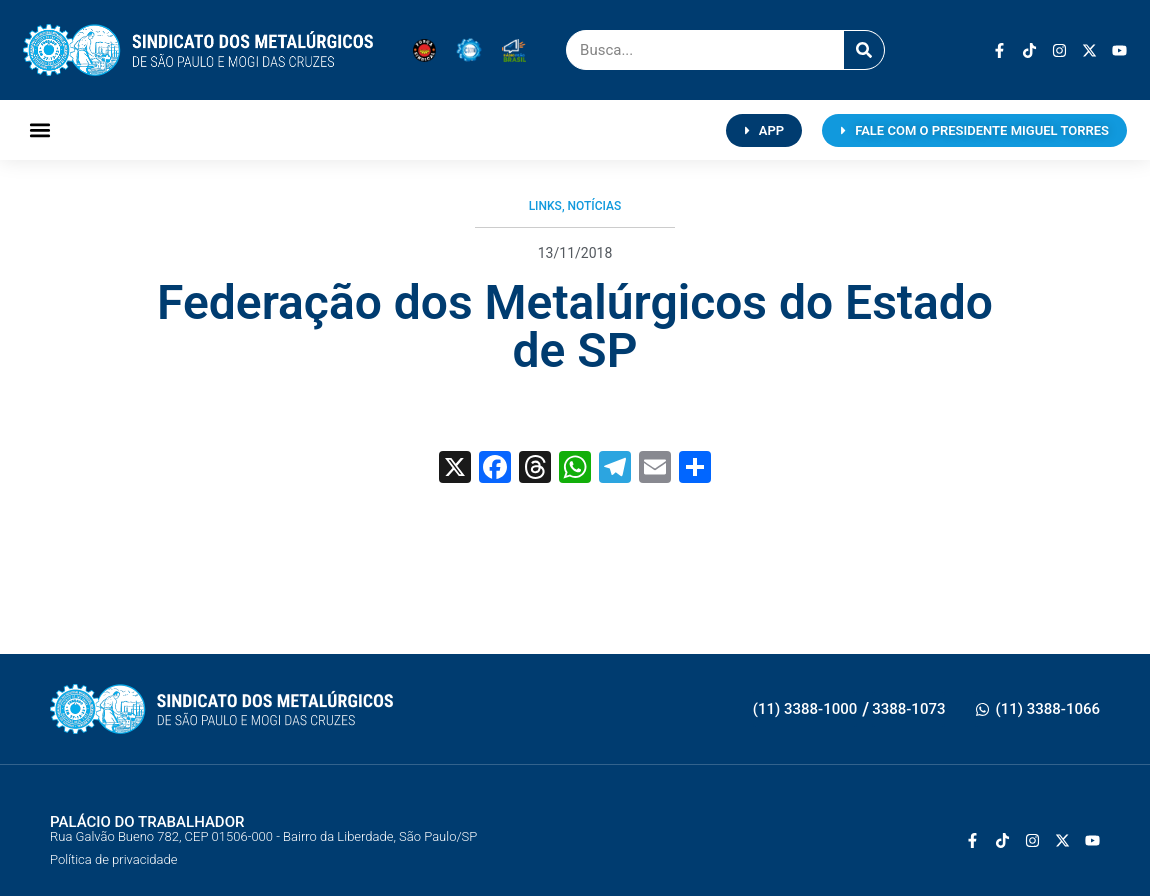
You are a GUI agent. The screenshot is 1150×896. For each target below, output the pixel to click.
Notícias (595, 206)
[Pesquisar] (864, 50)
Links (545, 206)
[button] (39, 130)
